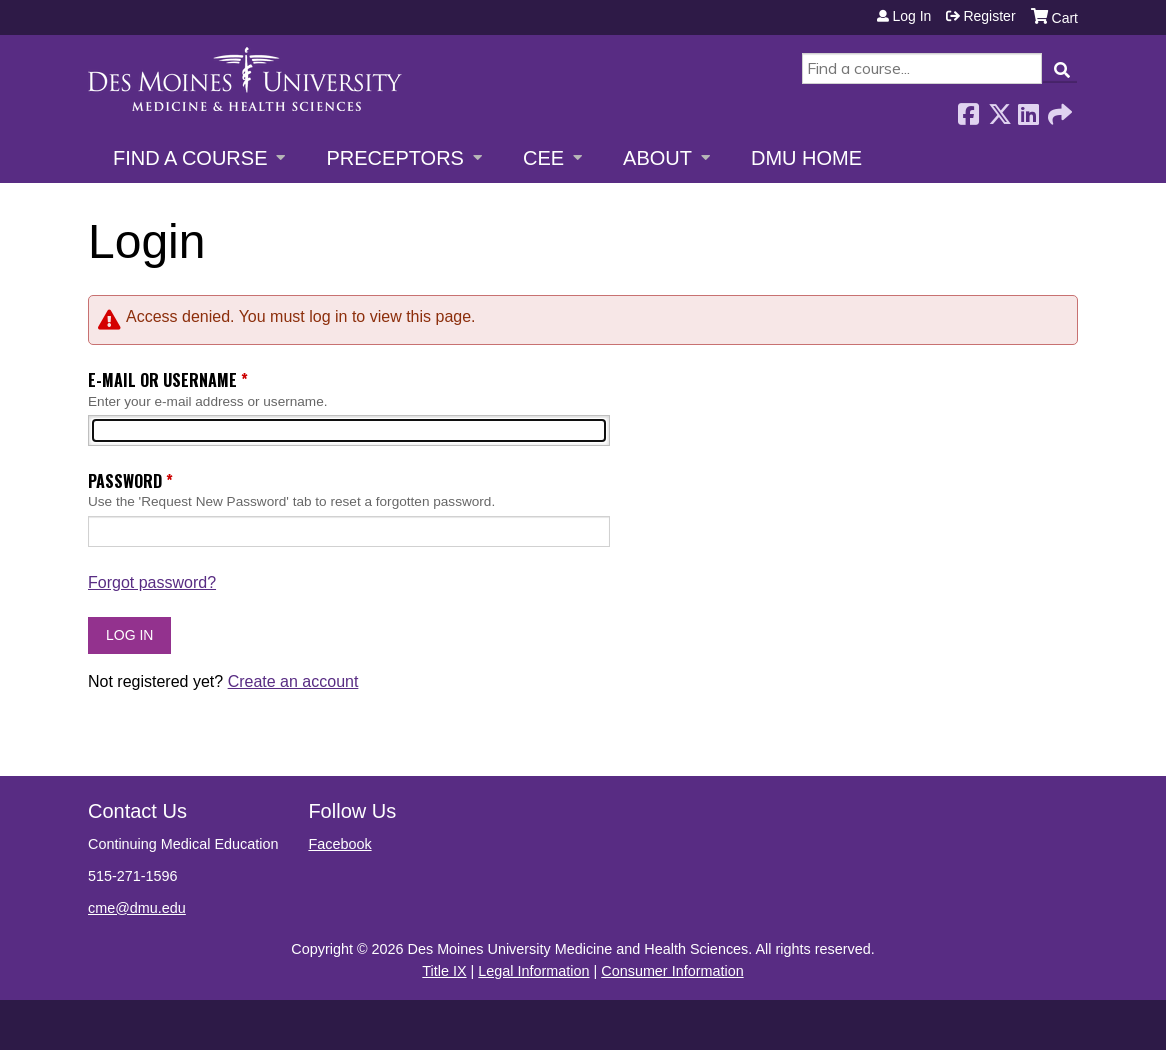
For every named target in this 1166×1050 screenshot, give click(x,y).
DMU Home (806, 158)
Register (989, 16)
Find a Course (190, 158)
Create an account (293, 681)
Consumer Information (672, 971)
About (657, 158)
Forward (1058, 108)
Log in (911, 16)
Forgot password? (152, 582)
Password (125, 481)
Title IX (444, 971)
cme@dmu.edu (137, 908)
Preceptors (394, 158)
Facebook (968, 108)
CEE (543, 158)
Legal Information (533, 971)
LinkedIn (1028, 108)
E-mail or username (162, 380)
